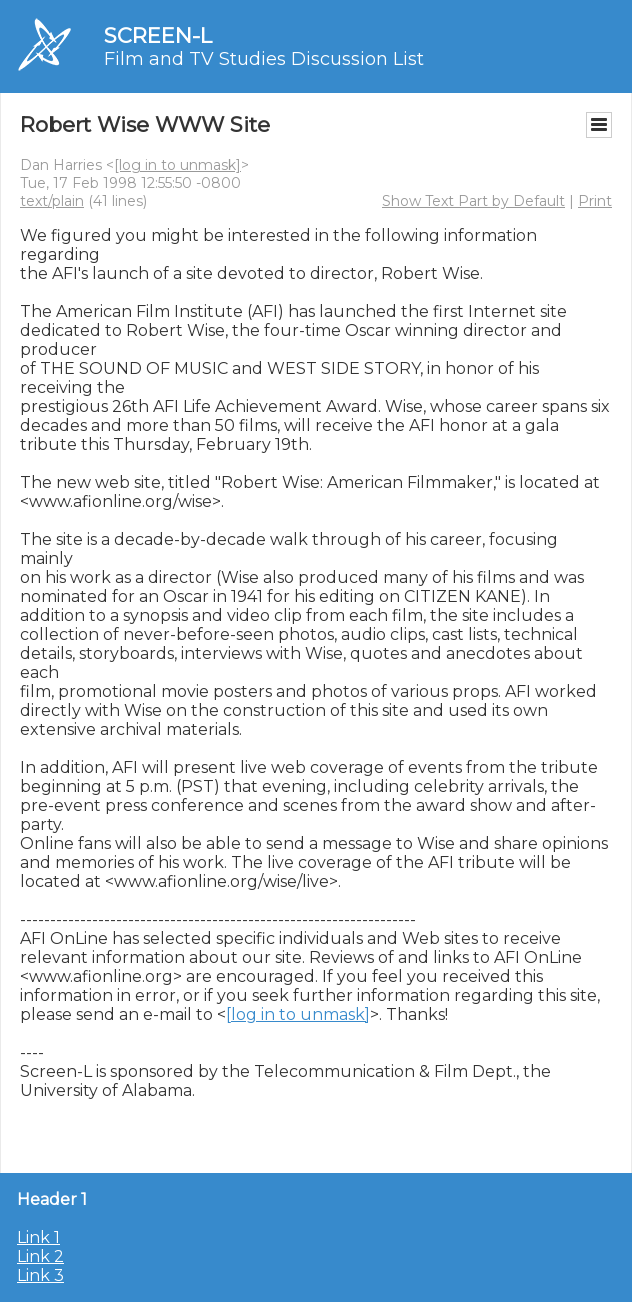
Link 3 (40, 1275)
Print (595, 201)
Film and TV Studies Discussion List (264, 59)
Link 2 (40, 1256)
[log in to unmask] (177, 165)
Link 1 (38, 1237)
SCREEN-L (158, 35)
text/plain (52, 201)
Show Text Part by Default (473, 201)
